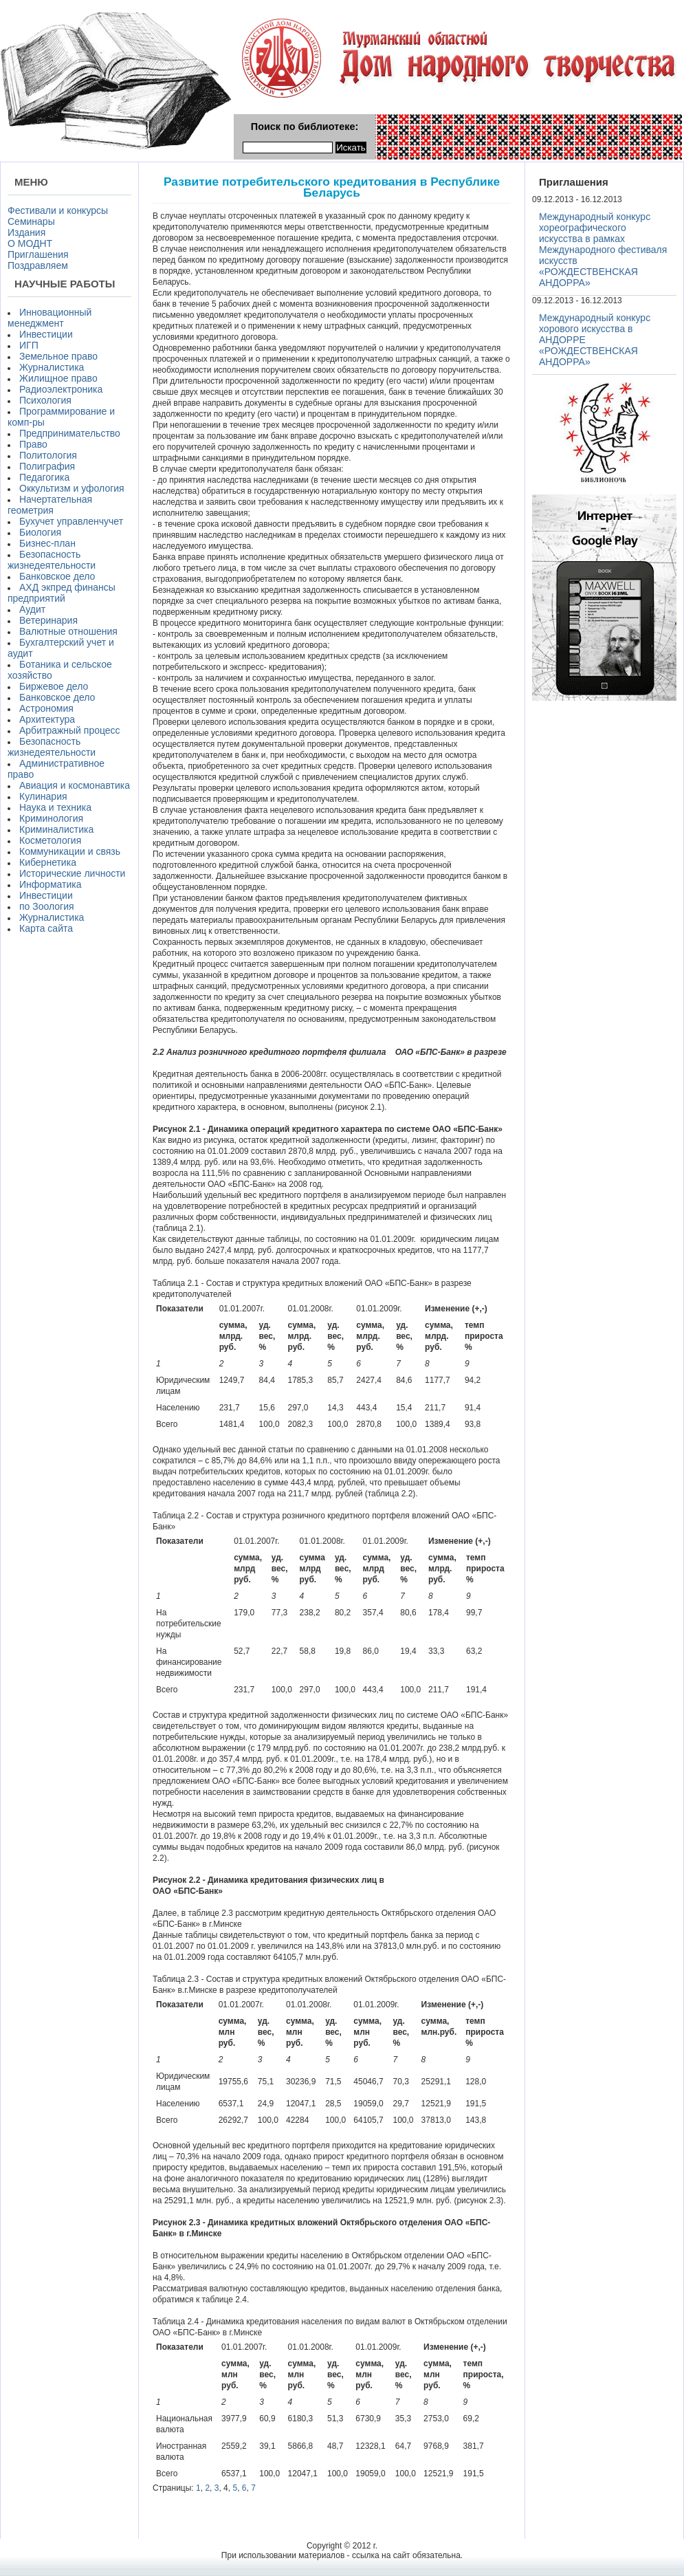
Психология (45, 400)
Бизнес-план (47, 543)
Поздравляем (38, 265)
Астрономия (46, 708)
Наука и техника (55, 807)
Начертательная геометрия (50, 505)
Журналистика (51, 367)
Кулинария (43, 796)
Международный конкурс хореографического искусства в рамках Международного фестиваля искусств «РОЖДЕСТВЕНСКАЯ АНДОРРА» (603, 249)
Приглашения (38, 254)
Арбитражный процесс (69, 730)
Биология (40, 532)
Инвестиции (46, 334)
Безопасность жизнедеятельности (52, 560)
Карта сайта (46, 928)
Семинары (31, 221)
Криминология (51, 818)
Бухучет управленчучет (71, 521)
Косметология (50, 840)
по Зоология (46, 906)
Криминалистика (56, 829)
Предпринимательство (69, 433)
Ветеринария (48, 620)
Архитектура (47, 719)
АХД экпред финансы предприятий (61, 593)
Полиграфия (47, 466)
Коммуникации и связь (69, 851)
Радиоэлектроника (60, 389)
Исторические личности (72, 873)
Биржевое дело (53, 686)
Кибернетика (47, 862)
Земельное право (58, 356)
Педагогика (44, 477)
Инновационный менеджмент (49, 318)
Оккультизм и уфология (71, 488)
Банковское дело (57, 576)
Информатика (50, 884)
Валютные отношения (68, 631)
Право (33, 444)
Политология (48, 455)
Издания (26, 232)
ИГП (28, 345)
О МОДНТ (30, 243)
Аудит (32, 609)
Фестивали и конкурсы (58, 210)
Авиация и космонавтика (74, 785)
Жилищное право (58, 378)
